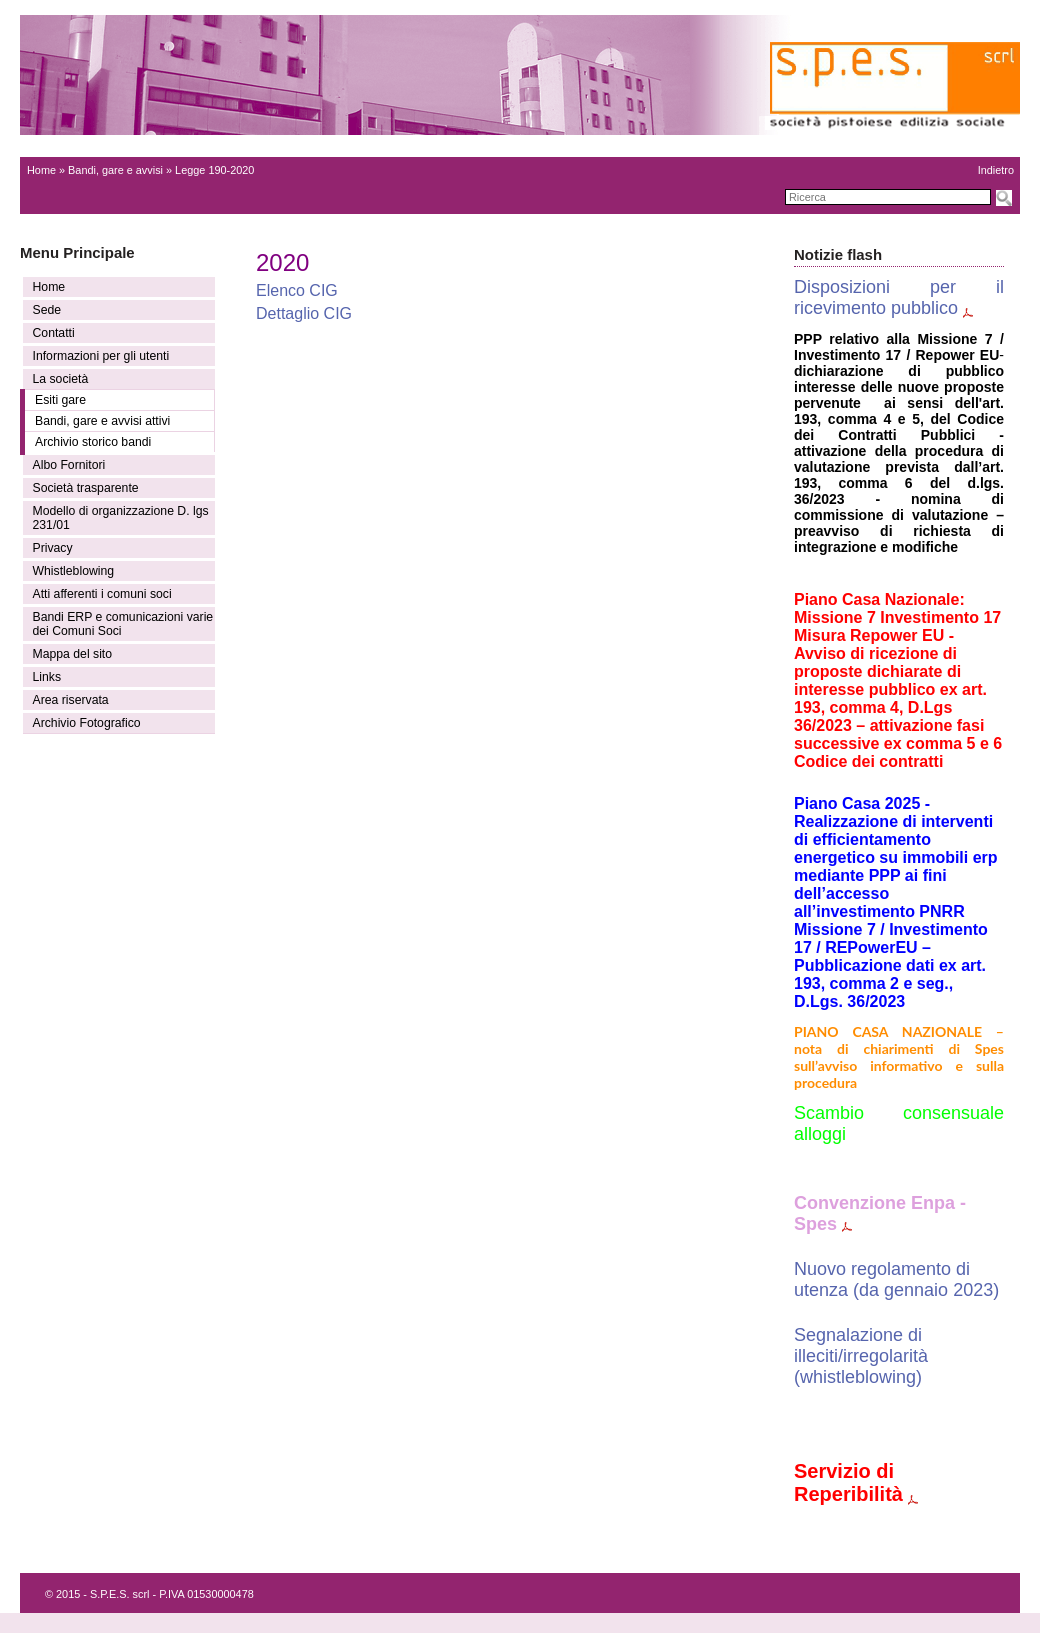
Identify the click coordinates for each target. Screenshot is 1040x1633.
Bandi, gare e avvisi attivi (102, 421)
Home (41, 170)
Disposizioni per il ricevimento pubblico (899, 297)
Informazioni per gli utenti (101, 356)
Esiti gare (60, 400)
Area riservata (71, 700)
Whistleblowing (74, 571)
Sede (47, 310)
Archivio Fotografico (87, 723)
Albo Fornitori (69, 465)
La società (61, 379)
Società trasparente (86, 488)
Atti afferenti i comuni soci (102, 594)
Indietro (996, 170)
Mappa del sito (73, 654)
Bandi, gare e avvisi (115, 170)
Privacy (53, 548)
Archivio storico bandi (93, 442)
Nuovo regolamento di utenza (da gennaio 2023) (896, 1279)
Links (47, 677)
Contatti (54, 333)
